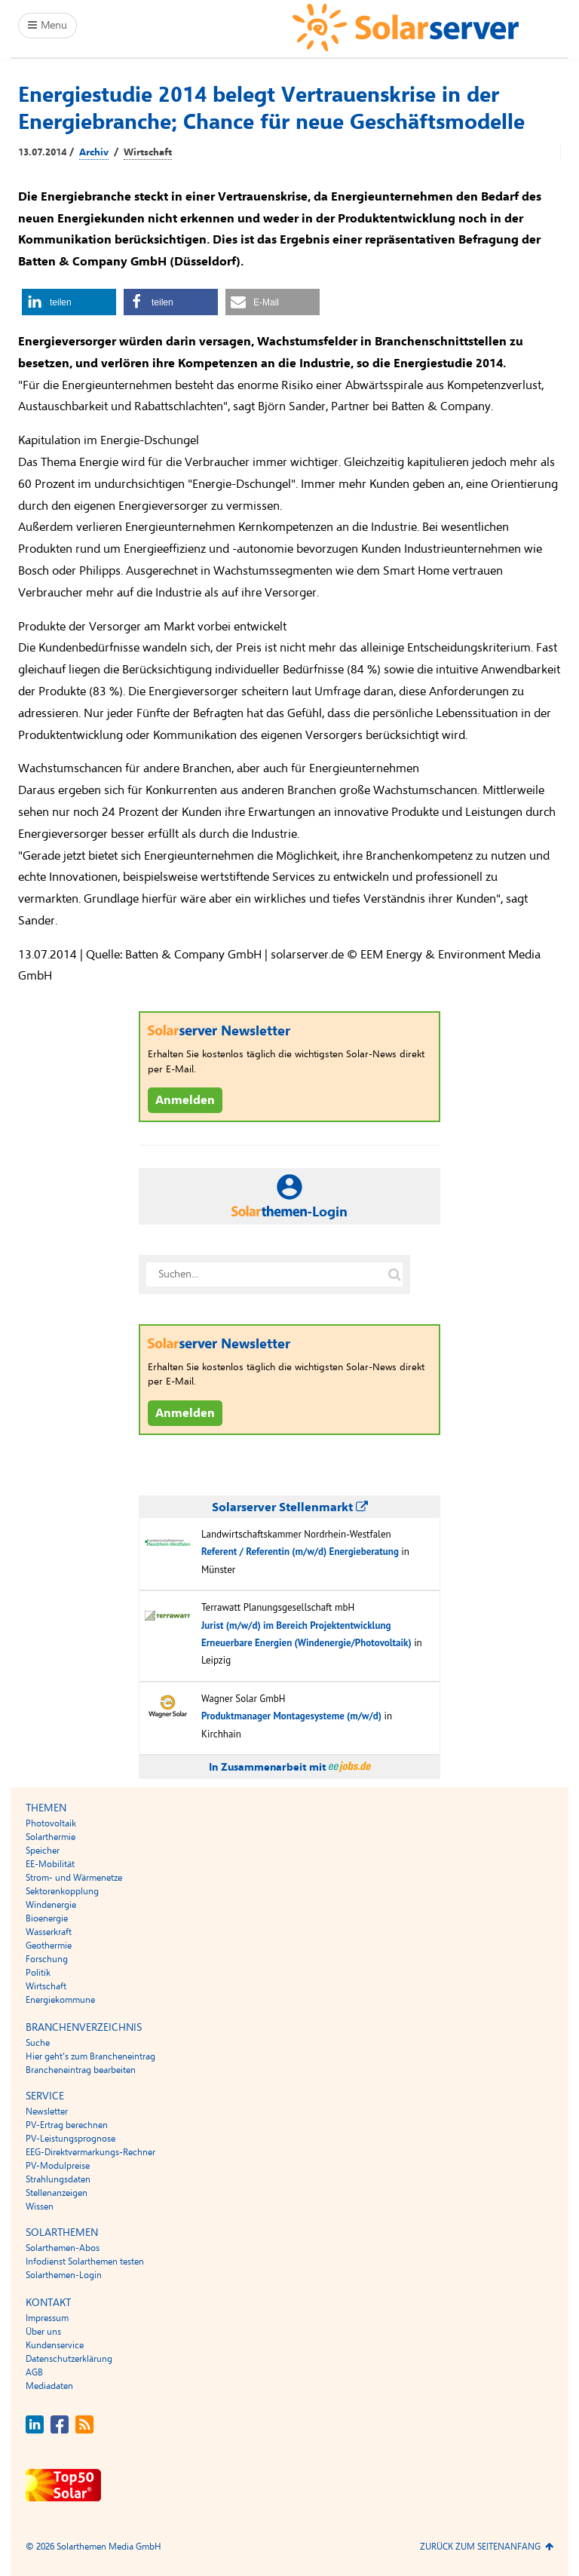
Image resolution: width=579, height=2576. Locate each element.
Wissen (40, 2206)
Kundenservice (55, 2345)
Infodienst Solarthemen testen (85, 2262)
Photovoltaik (51, 1823)
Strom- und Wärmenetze (74, 1878)
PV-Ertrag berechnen (67, 2125)
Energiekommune (60, 2000)
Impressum (47, 2318)
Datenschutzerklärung (69, 2359)
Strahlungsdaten (58, 2179)
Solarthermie (50, 1837)
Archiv (94, 152)
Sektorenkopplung (62, 1891)
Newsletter (47, 2111)
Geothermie (49, 1946)
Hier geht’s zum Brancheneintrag (90, 2056)
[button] (69, 302)
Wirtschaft (148, 152)
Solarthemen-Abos (63, 2248)
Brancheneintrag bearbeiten (81, 2070)
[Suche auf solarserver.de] (394, 1274)
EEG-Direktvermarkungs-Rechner (90, 2152)
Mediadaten (49, 2386)
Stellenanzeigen (56, 2193)
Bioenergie (47, 1918)
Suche (38, 2043)
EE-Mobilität (50, 1864)
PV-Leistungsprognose (70, 2139)
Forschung (47, 1959)
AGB (34, 2372)
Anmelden (185, 1100)
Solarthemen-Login (64, 2275)
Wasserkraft (49, 1932)
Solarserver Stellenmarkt (290, 1507)
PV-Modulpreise (58, 2166)
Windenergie (51, 1905)
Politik (38, 1973)
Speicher (43, 1851)
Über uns (43, 2332)
